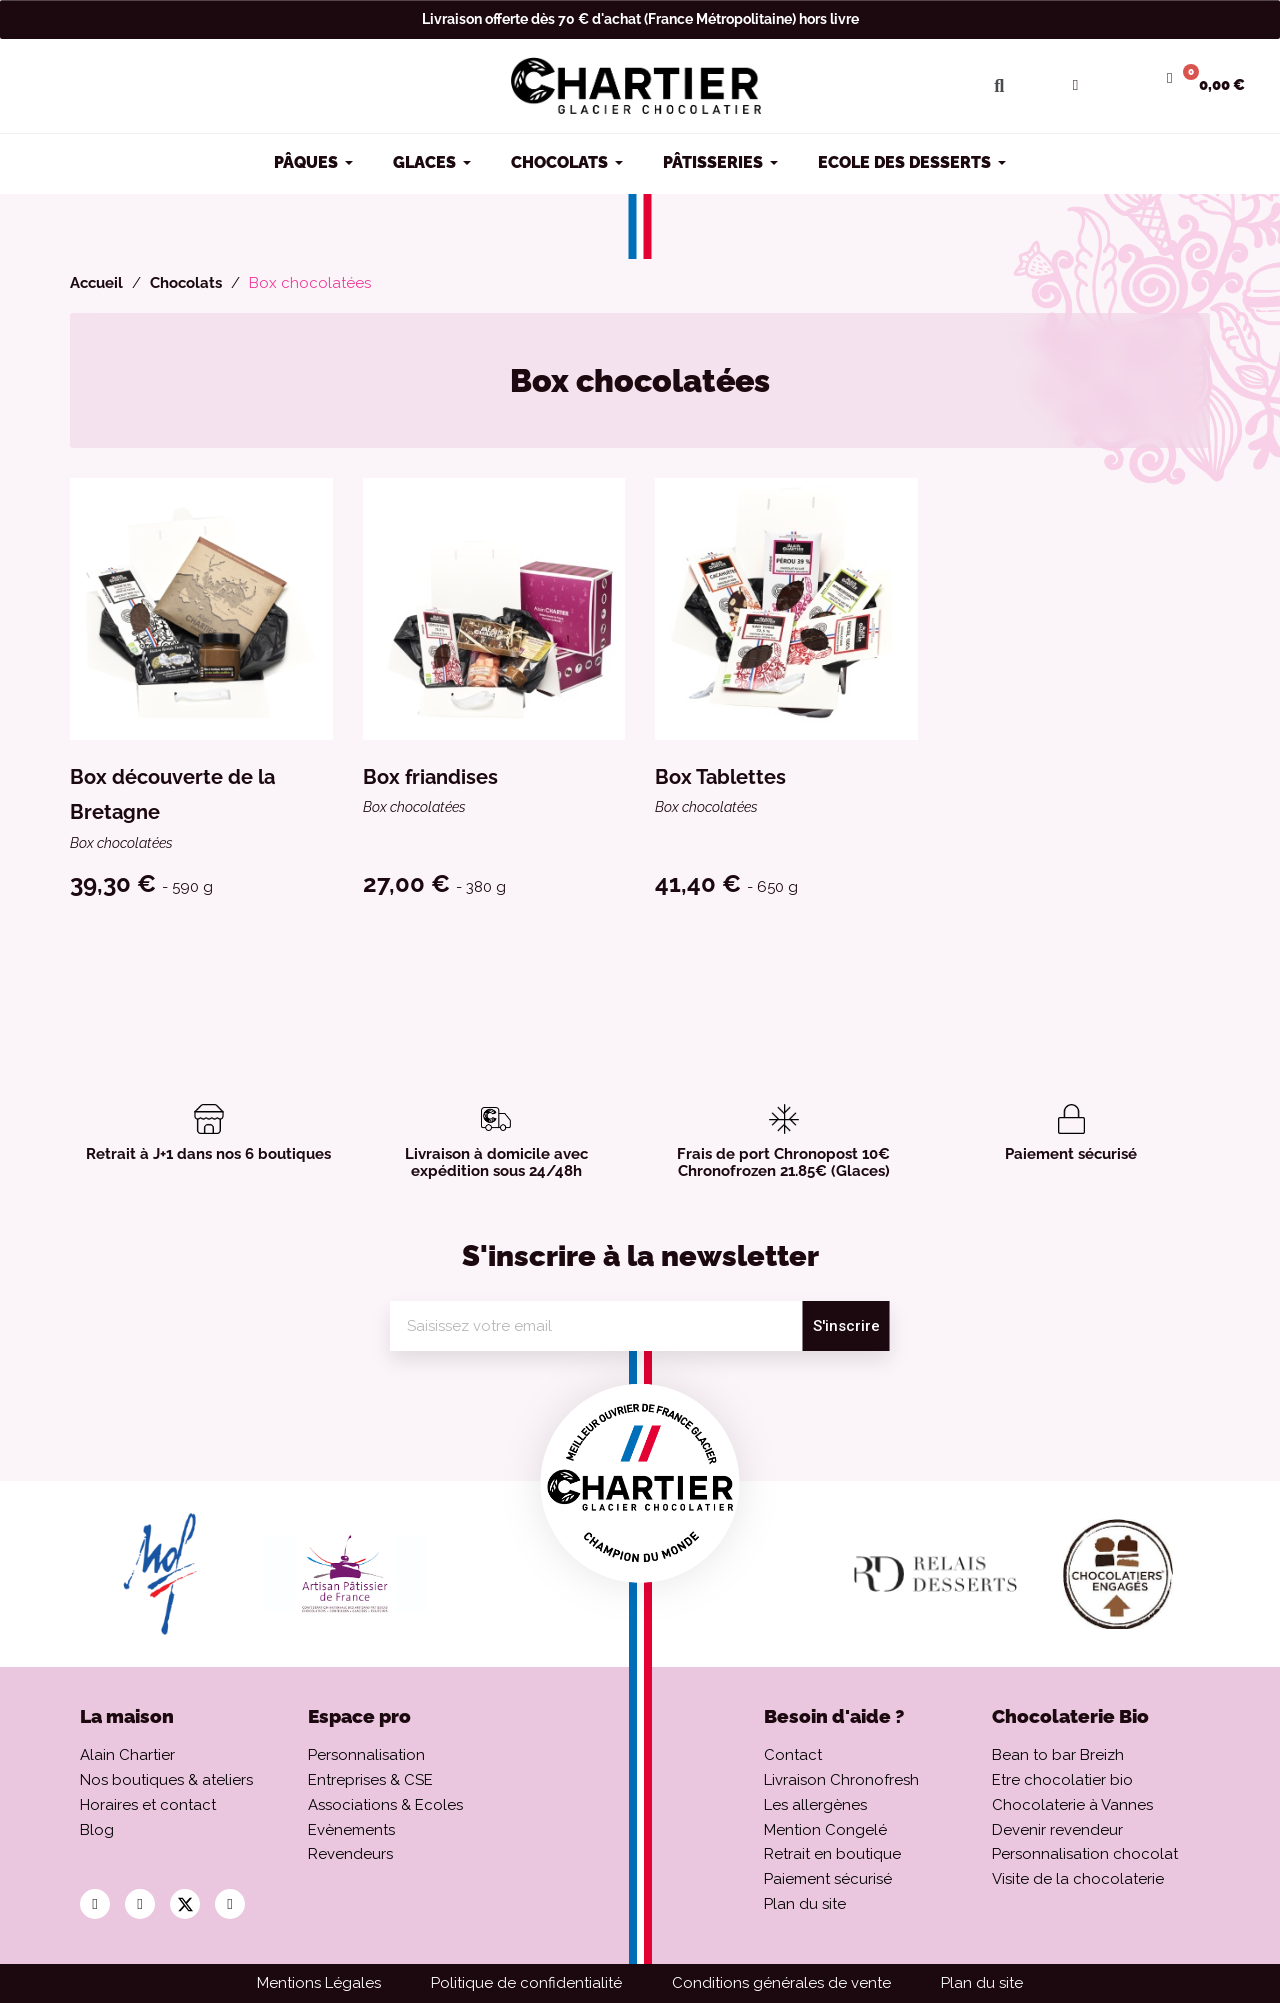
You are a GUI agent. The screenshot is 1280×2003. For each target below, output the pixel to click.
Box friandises (430, 777)
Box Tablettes (720, 777)
